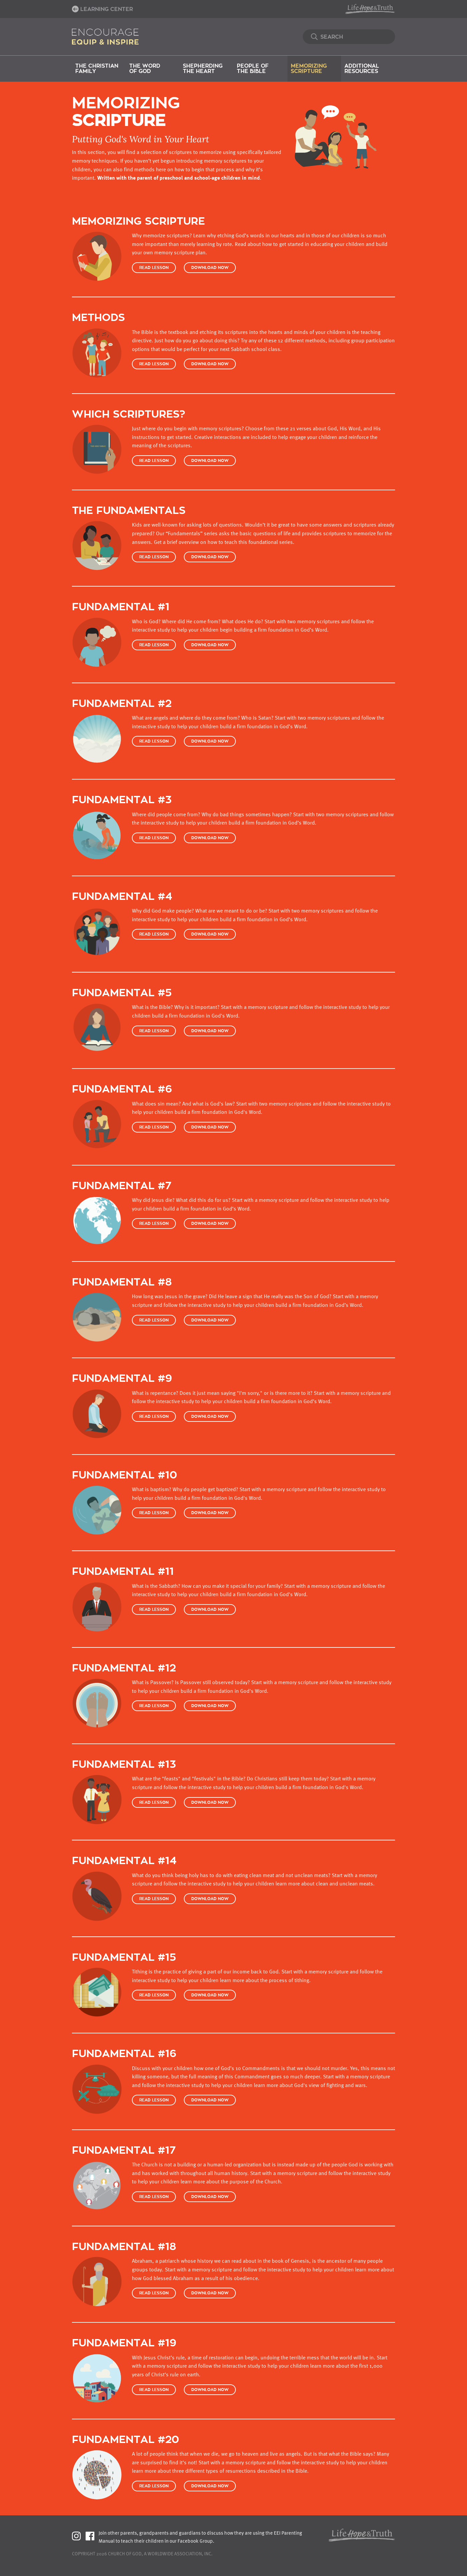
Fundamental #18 (124, 2247)
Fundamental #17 (124, 2150)
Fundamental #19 (124, 2343)
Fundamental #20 (125, 2440)
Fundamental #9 (122, 1378)
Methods (98, 318)
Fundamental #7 (122, 1186)
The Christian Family (96, 68)
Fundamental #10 (124, 1475)
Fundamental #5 (122, 993)
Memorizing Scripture (309, 68)
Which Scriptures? (128, 414)
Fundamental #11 (123, 1571)
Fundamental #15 (124, 1957)
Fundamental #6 (122, 1089)
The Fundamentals (129, 511)
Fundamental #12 (124, 1668)
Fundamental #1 (121, 607)
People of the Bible (252, 68)
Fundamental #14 (124, 1861)
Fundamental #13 (124, 1764)
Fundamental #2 (122, 704)
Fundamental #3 (122, 800)
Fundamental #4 (122, 897)
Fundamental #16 (124, 2054)
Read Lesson (154, 268)
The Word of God (144, 68)
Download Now (210, 268)
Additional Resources (361, 68)
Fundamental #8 (122, 1282)
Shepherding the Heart (203, 68)
